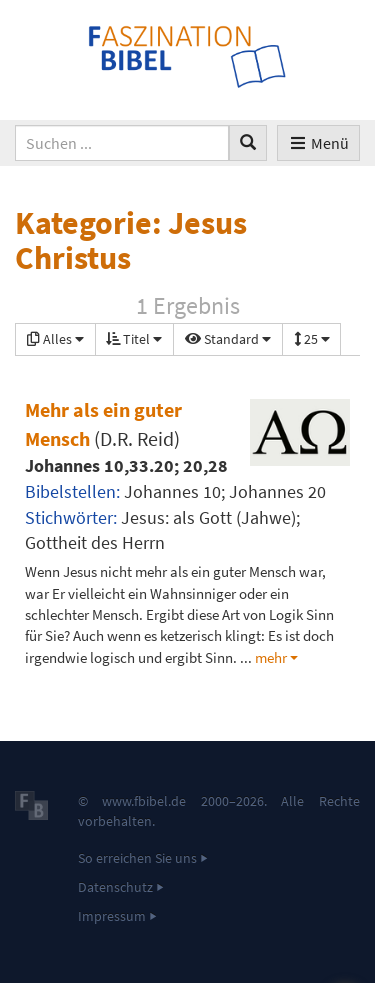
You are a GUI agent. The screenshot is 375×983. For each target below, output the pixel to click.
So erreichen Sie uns (137, 858)
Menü (318, 143)
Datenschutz (115, 887)
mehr (271, 657)
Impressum (112, 916)
